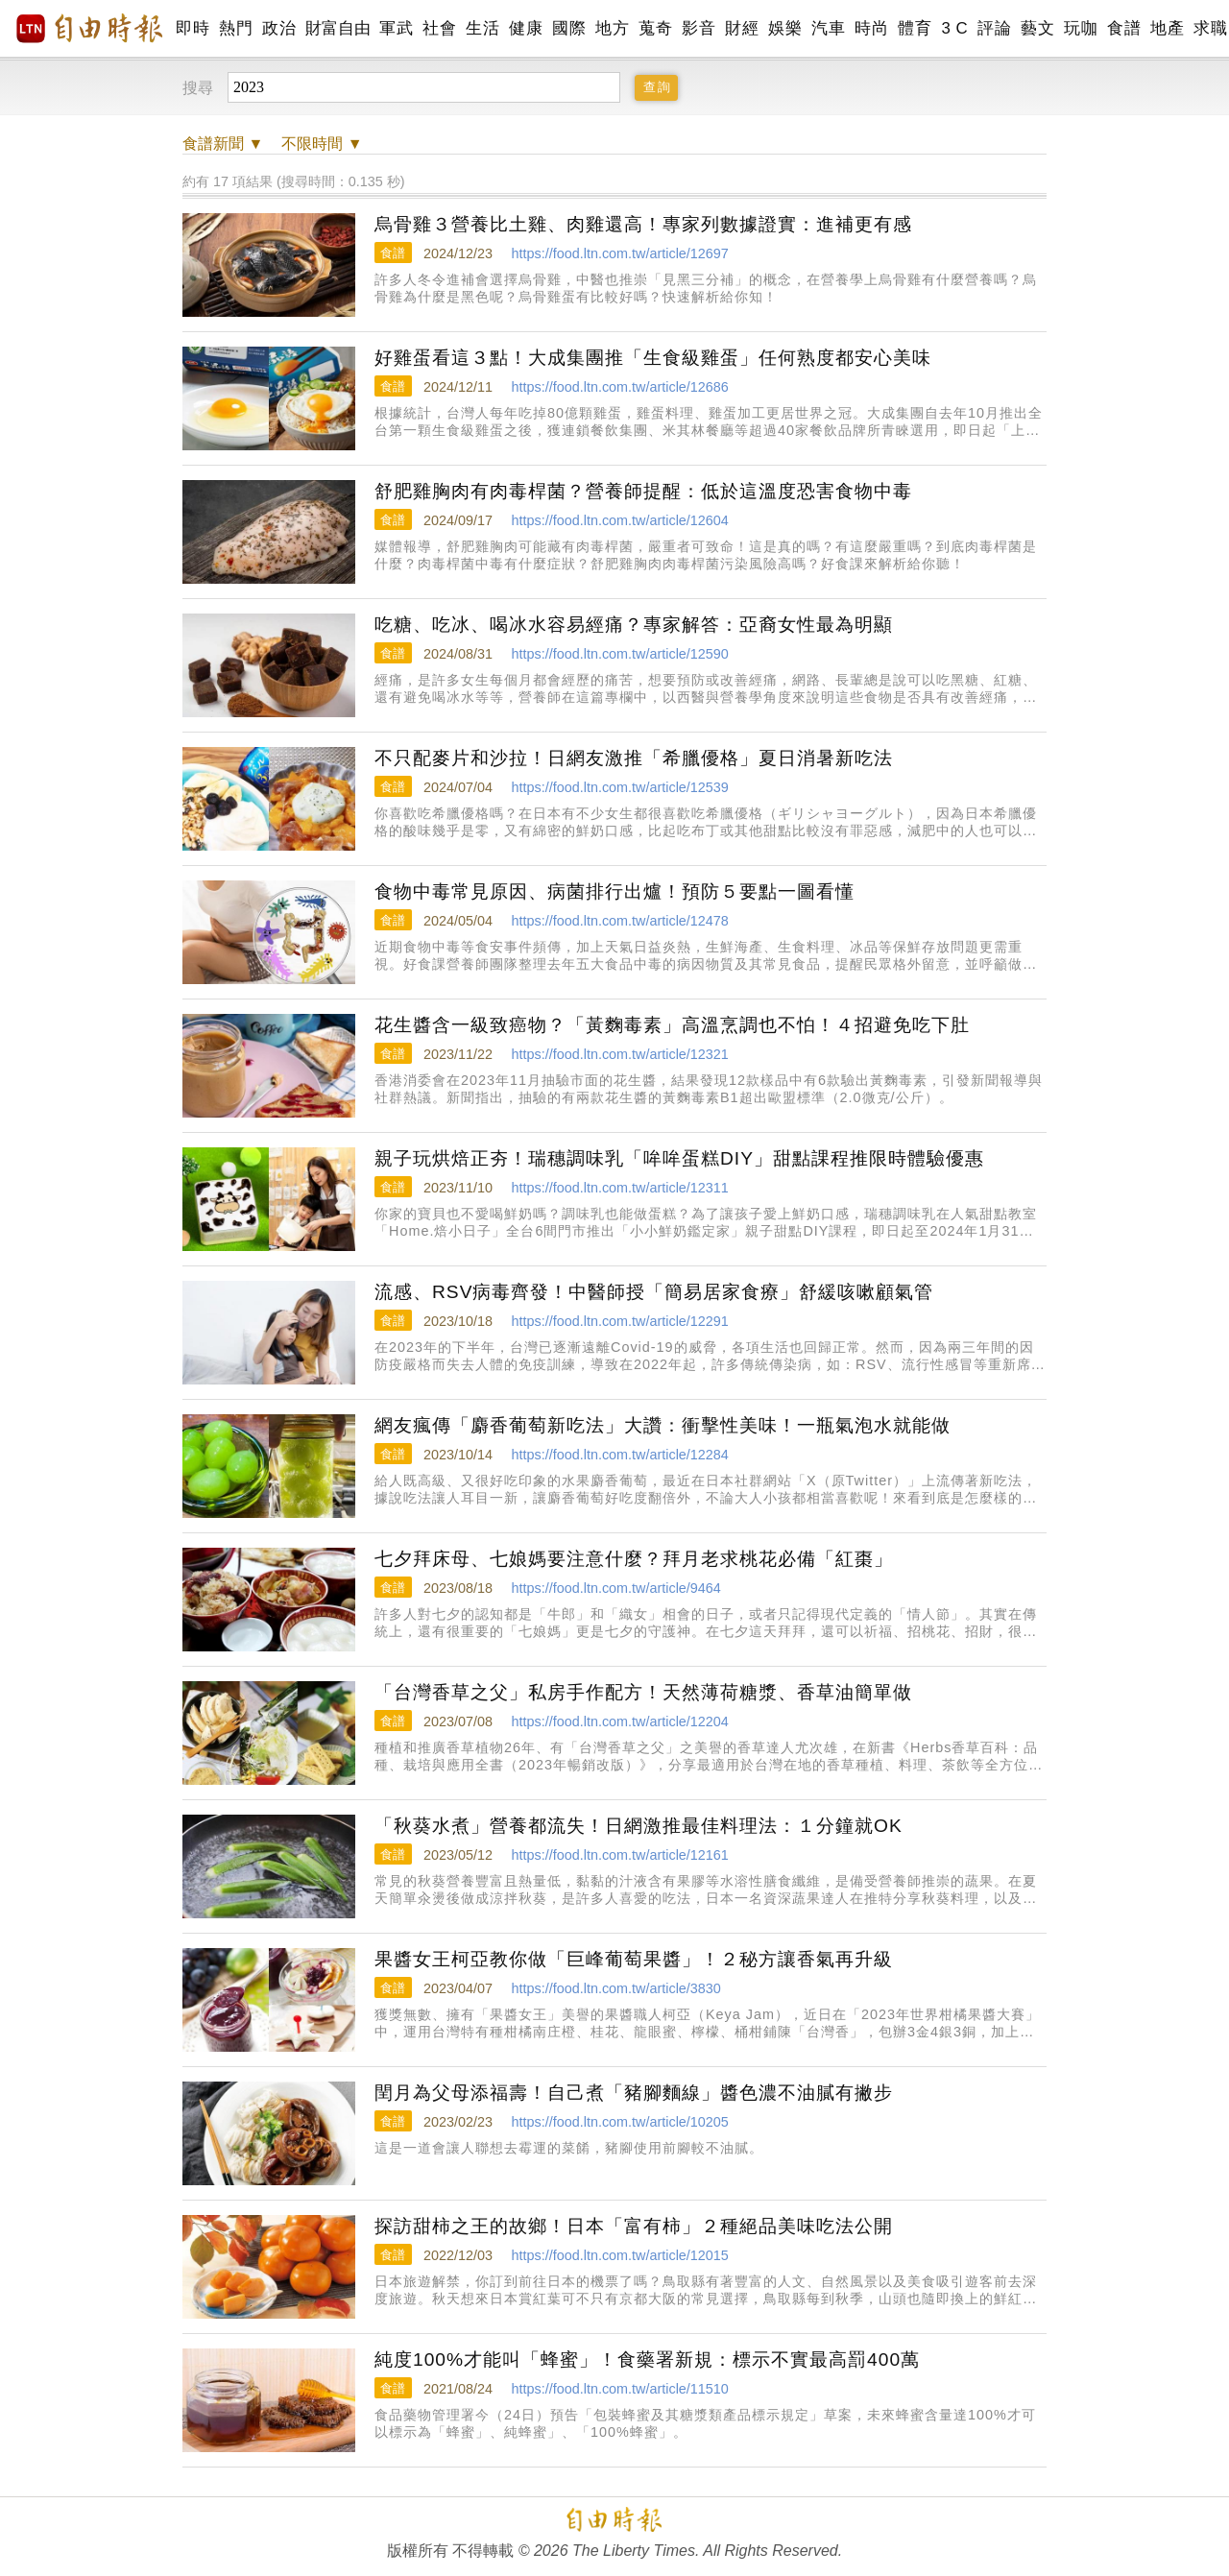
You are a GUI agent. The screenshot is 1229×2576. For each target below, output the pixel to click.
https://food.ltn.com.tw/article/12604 (619, 520)
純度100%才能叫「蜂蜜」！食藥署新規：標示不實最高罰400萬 (647, 2359)
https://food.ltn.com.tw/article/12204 (619, 1721)
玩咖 (1080, 28)
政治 (279, 28)
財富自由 (337, 28)
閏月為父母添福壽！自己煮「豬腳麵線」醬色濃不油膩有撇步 (633, 2092)
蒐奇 (655, 28)
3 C (954, 28)
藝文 (1037, 28)
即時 (192, 28)
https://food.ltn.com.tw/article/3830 (615, 1988)
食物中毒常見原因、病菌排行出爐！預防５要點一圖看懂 (614, 891)
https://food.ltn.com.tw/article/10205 (619, 2122)
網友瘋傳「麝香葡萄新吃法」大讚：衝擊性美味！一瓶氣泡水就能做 (662, 1425)
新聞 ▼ (222, 143)
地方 (612, 28)
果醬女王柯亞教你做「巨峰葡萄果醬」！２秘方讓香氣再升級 (633, 1959)
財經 (742, 28)
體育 (914, 28)
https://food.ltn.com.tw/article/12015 (619, 2255)
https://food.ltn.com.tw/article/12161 (619, 1855)
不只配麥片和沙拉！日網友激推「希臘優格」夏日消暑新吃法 (633, 758)
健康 (525, 28)
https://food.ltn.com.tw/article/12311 (619, 1187)
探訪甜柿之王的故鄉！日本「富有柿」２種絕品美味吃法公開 (633, 2226)
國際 (569, 28)
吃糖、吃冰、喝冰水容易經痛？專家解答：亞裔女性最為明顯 (633, 624)
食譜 (1124, 28)
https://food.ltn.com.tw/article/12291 (619, 1321)
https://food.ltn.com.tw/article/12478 (619, 920)
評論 (994, 28)
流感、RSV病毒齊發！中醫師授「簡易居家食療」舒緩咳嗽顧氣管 (653, 1292)
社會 (439, 28)
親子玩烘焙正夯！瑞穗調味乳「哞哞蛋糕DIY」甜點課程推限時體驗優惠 (679, 1158)
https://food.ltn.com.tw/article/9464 (615, 1588)
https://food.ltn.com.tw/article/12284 (619, 1454)
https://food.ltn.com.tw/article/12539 (619, 787)
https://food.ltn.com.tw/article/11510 (619, 2388)
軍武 (396, 28)
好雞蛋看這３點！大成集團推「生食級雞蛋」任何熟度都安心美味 (652, 358)
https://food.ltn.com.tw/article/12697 (619, 253)
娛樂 (785, 28)
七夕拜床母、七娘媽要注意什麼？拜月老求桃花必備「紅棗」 (633, 1559)
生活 (482, 28)
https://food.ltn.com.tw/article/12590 (619, 654)
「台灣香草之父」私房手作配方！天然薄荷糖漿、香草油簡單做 (643, 1692)
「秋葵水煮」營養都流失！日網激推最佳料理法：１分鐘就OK (638, 1826)
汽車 (828, 28)
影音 (698, 28)
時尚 (871, 28)
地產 (1167, 28)
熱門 (236, 28)
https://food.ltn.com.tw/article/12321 (619, 1054)
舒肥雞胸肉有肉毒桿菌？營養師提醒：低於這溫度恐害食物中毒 (643, 491)
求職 (1210, 28)
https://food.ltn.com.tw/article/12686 (619, 387)
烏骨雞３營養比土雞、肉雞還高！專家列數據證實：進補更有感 (643, 224)
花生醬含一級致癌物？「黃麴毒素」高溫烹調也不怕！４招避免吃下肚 (672, 1025)
